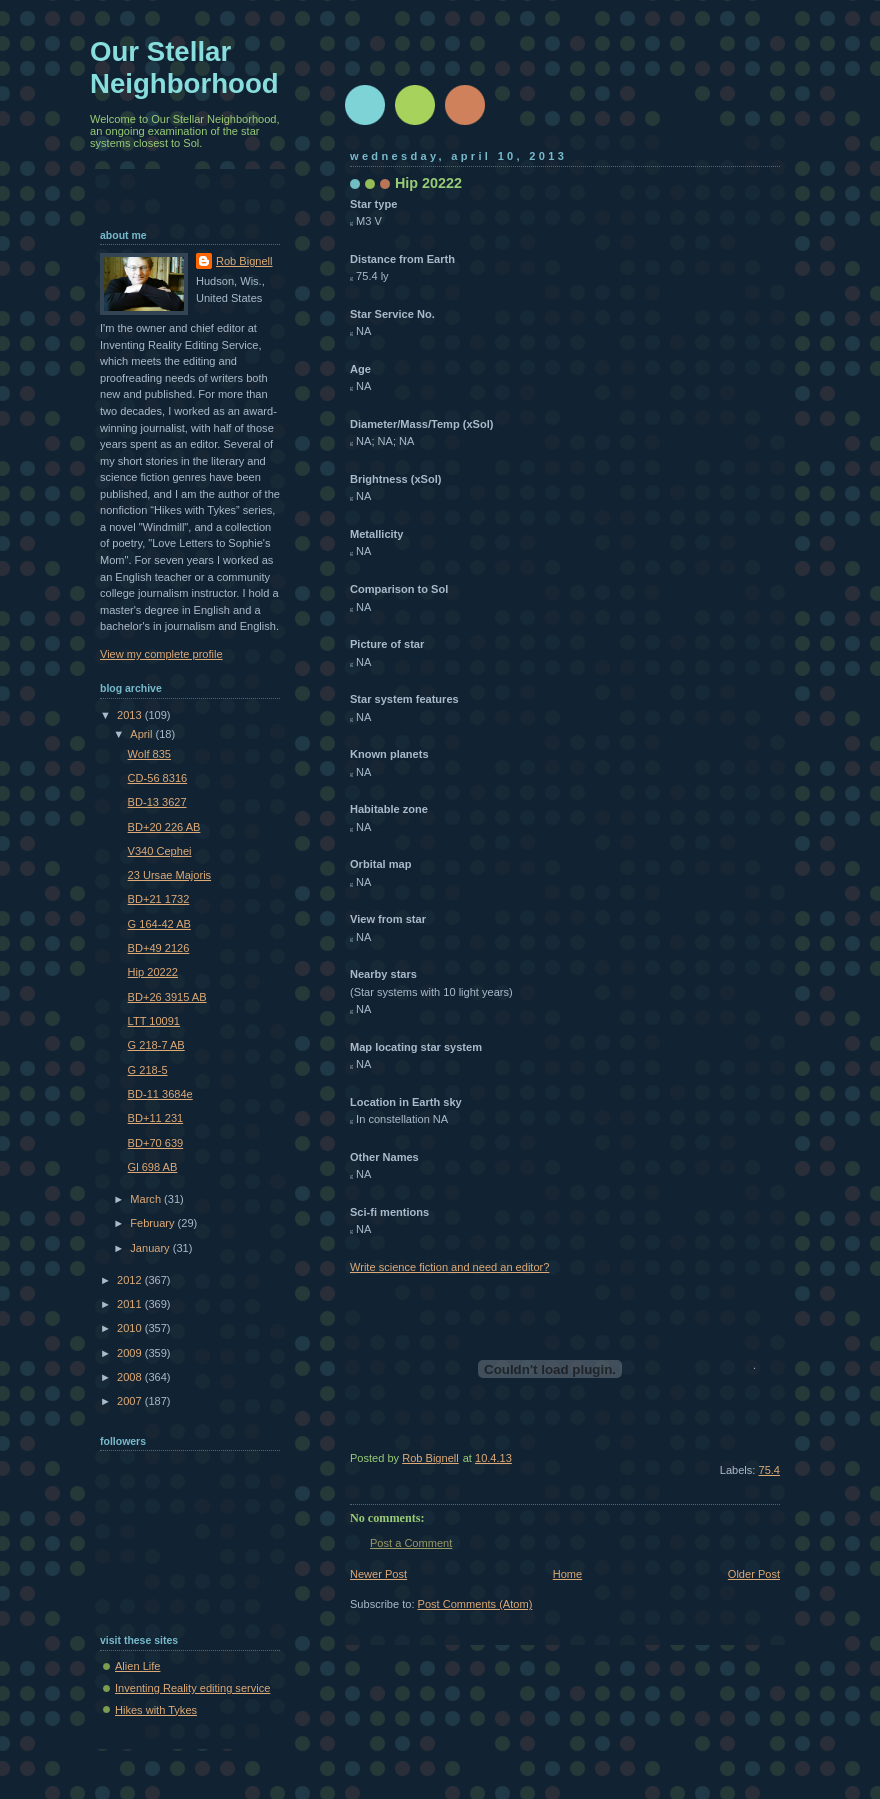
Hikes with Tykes (156, 1710)
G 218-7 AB (156, 1045)
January (151, 1248)
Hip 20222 (153, 972)
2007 (131, 1401)
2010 (131, 1328)
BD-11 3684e (160, 1094)
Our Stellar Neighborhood (184, 67)
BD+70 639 (156, 1143)
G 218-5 (148, 1070)
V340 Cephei (160, 851)
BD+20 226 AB (164, 827)
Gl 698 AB (153, 1167)
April (142, 734)
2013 (131, 715)
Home (567, 1574)
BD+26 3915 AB (167, 997)
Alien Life (137, 1666)
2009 (131, 1353)
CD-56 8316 (158, 778)
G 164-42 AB (159, 924)
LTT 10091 (154, 1021)
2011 (131, 1304)
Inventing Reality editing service (192, 1688)
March (147, 1199)
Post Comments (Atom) (475, 1604)
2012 (131, 1280)
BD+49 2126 (159, 948)
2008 (131, 1377)
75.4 (769, 1470)
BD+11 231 (156, 1118)
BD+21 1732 (159, 899)
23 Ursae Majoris (170, 875)
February (153, 1223)
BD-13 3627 (157, 802)
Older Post (754, 1574)
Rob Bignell (244, 261)
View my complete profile (161, 654)
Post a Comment (411, 1543)
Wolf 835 (149, 754)
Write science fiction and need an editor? (449, 1267)
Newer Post (378, 1574)
